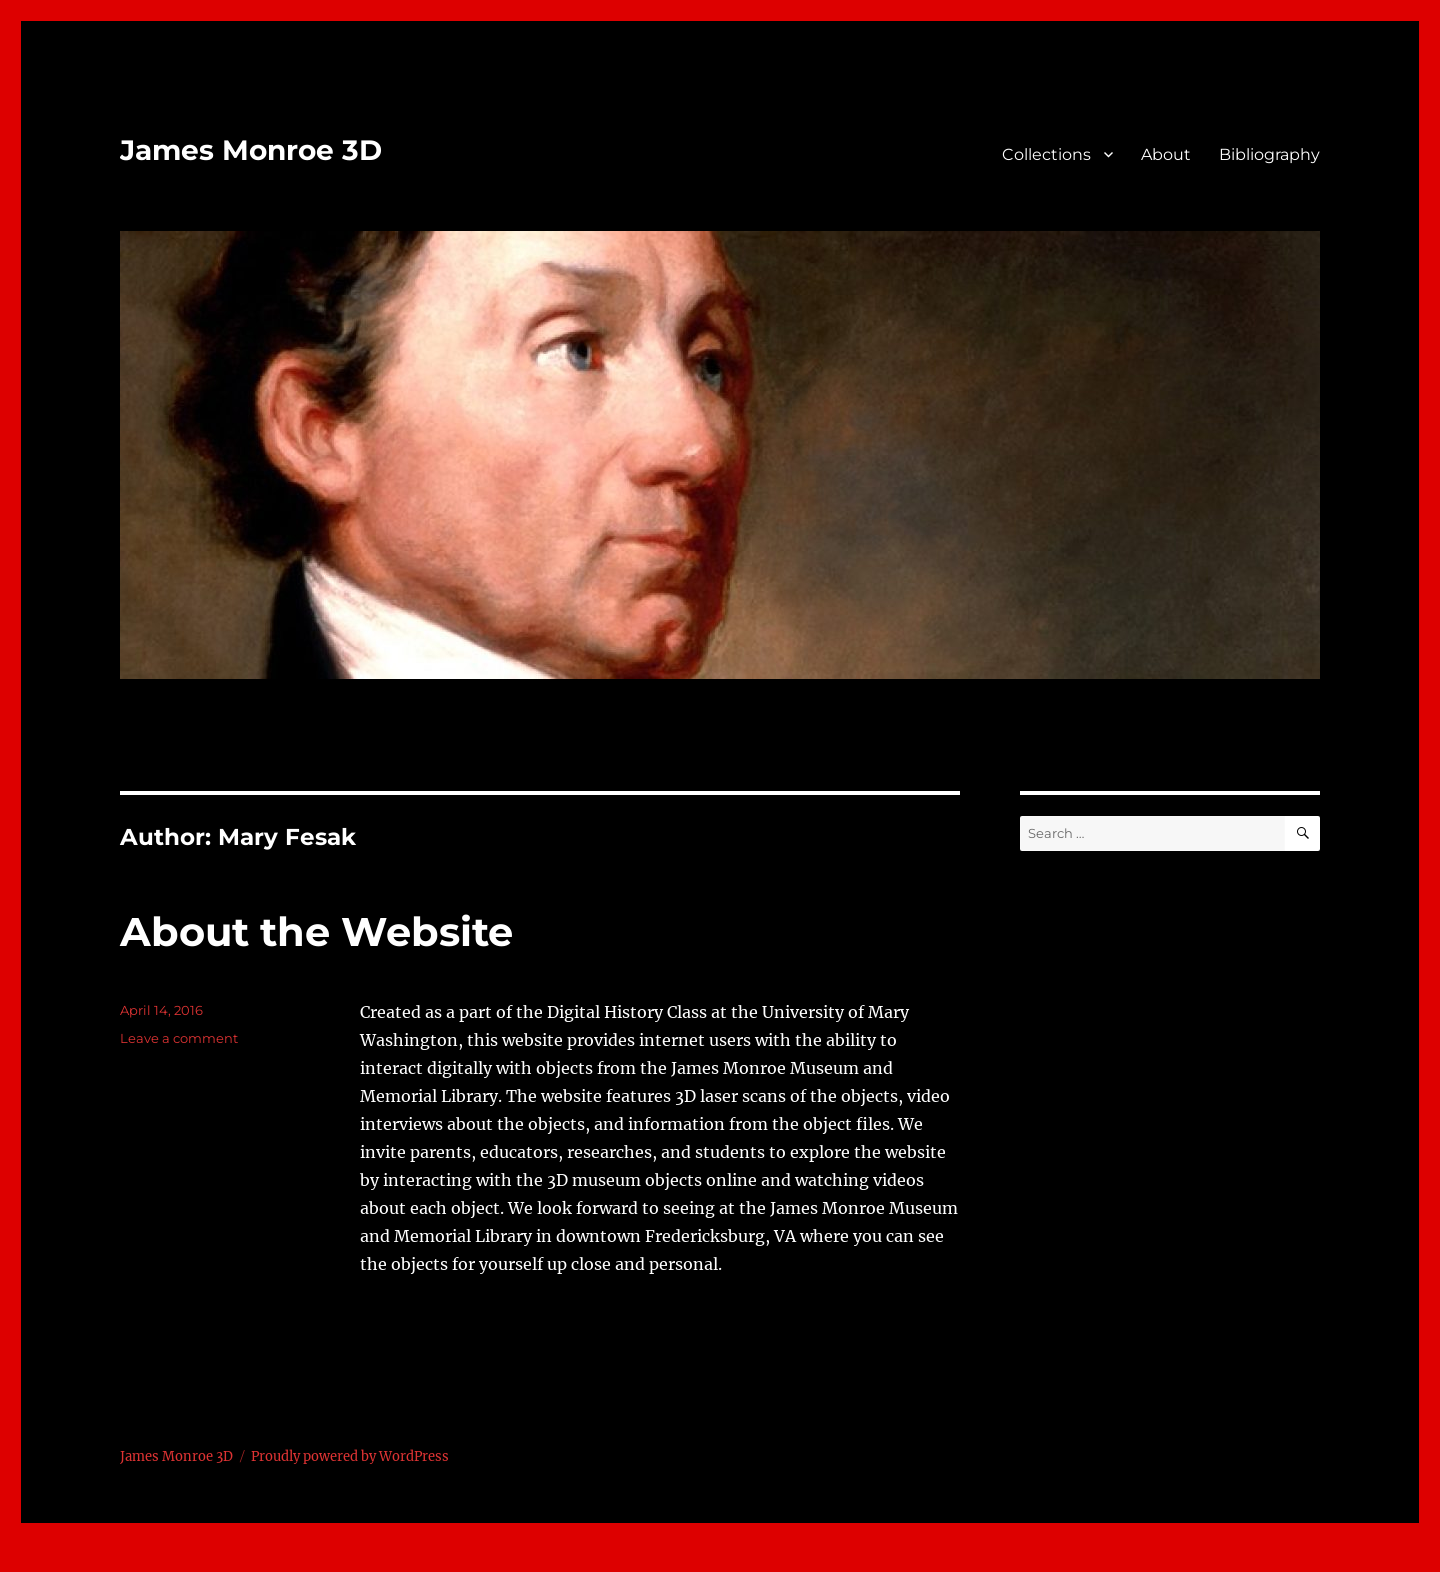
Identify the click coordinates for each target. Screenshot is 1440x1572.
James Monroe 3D (251, 150)
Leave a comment (179, 1038)
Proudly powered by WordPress (350, 1456)
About (1166, 154)
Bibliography (1269, 154)
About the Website (316, 931)
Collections (1046, 154)
